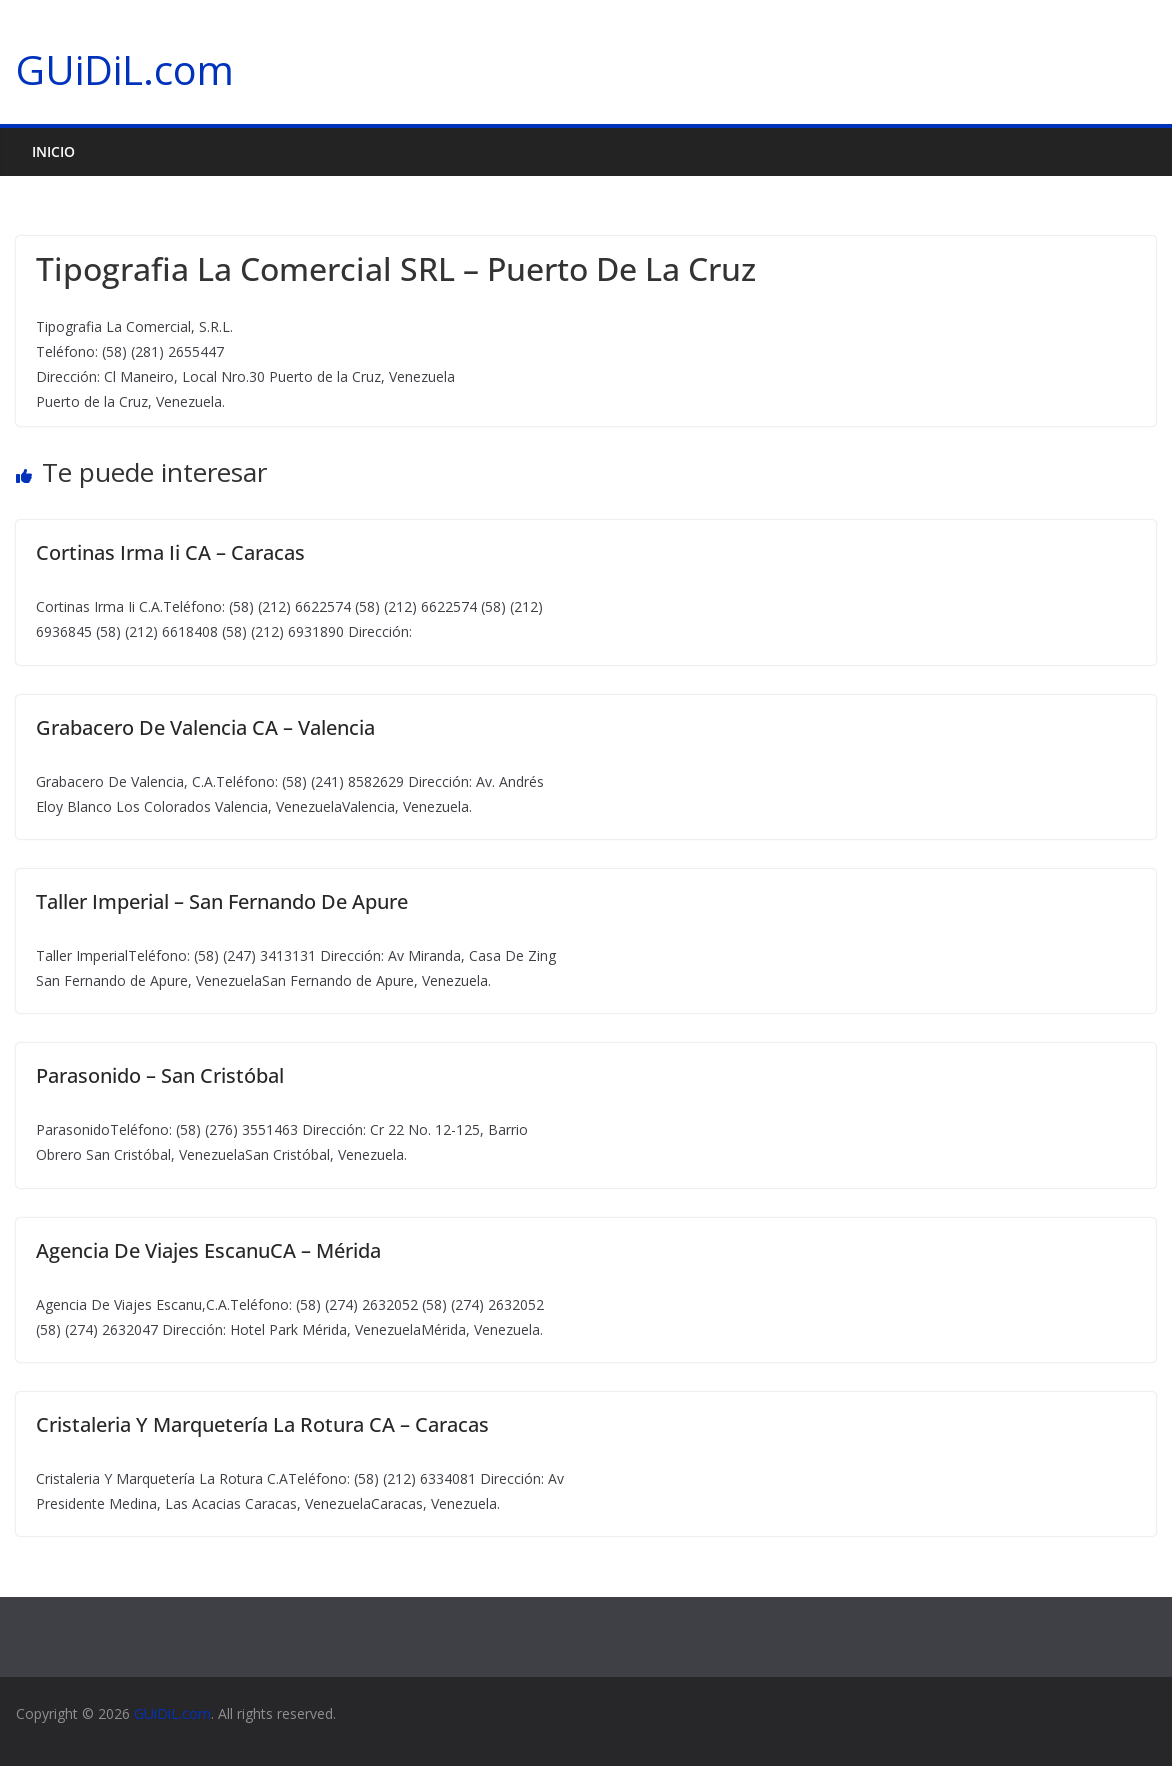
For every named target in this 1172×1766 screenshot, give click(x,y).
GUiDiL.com (125, 69)
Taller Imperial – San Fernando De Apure (222, 901)
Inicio (53, 151)
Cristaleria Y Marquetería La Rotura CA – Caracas (262, 1424)
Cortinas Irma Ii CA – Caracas (170, 552)
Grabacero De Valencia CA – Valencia (205, 727)
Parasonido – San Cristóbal (160, 1075)
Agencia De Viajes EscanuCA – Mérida (208, 1250)
